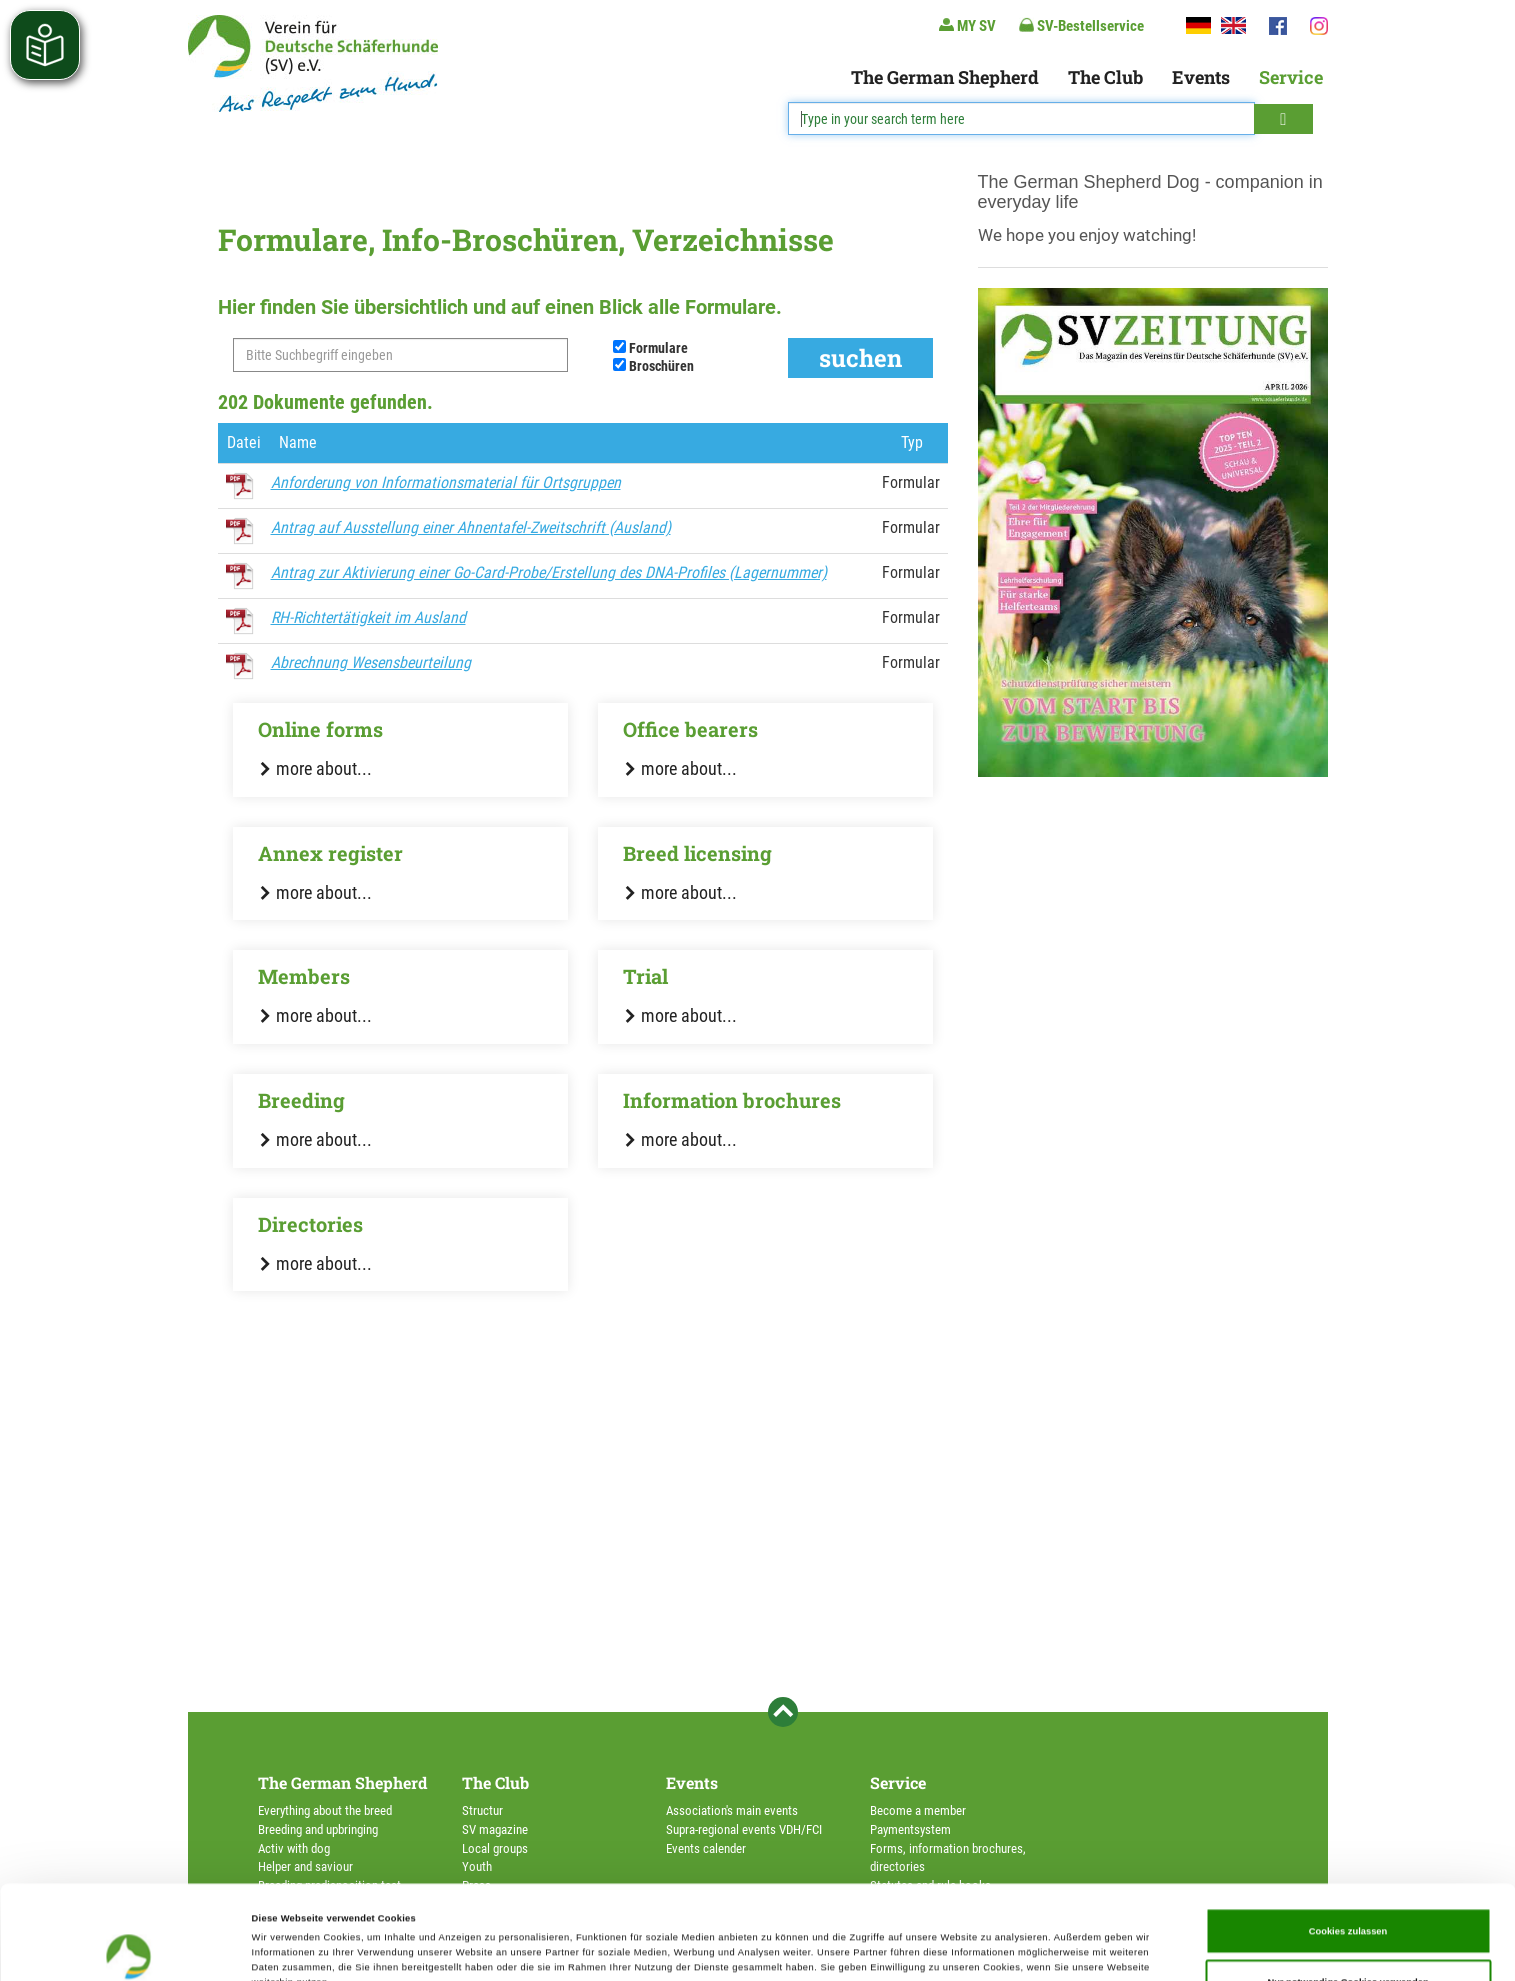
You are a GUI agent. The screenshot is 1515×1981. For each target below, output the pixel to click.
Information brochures (732, 1100)
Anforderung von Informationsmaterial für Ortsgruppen (446, 482)
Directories (310, 1224)
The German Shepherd (945, 77)
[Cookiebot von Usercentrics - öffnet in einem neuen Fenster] (129, 1947)
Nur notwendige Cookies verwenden (1347, 1894)
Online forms (320, 729)
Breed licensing (697, 853)
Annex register (330, 853)
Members (304, 976)
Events (1201, 77)
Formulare (658, 348)
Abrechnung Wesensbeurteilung (371, 662)
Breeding (301, 1100)
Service (1291, 77)
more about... (315, 768)
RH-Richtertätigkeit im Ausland (368, 617)
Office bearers (690, 729)
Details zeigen (840, 1948)
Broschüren (661, 366)
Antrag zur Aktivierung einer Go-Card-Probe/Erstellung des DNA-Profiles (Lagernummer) (549, 572)
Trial (645, 976)
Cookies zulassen (1348, 1843)
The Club (1105, 77)
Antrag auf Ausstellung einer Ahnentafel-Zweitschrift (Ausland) (471, 527)
